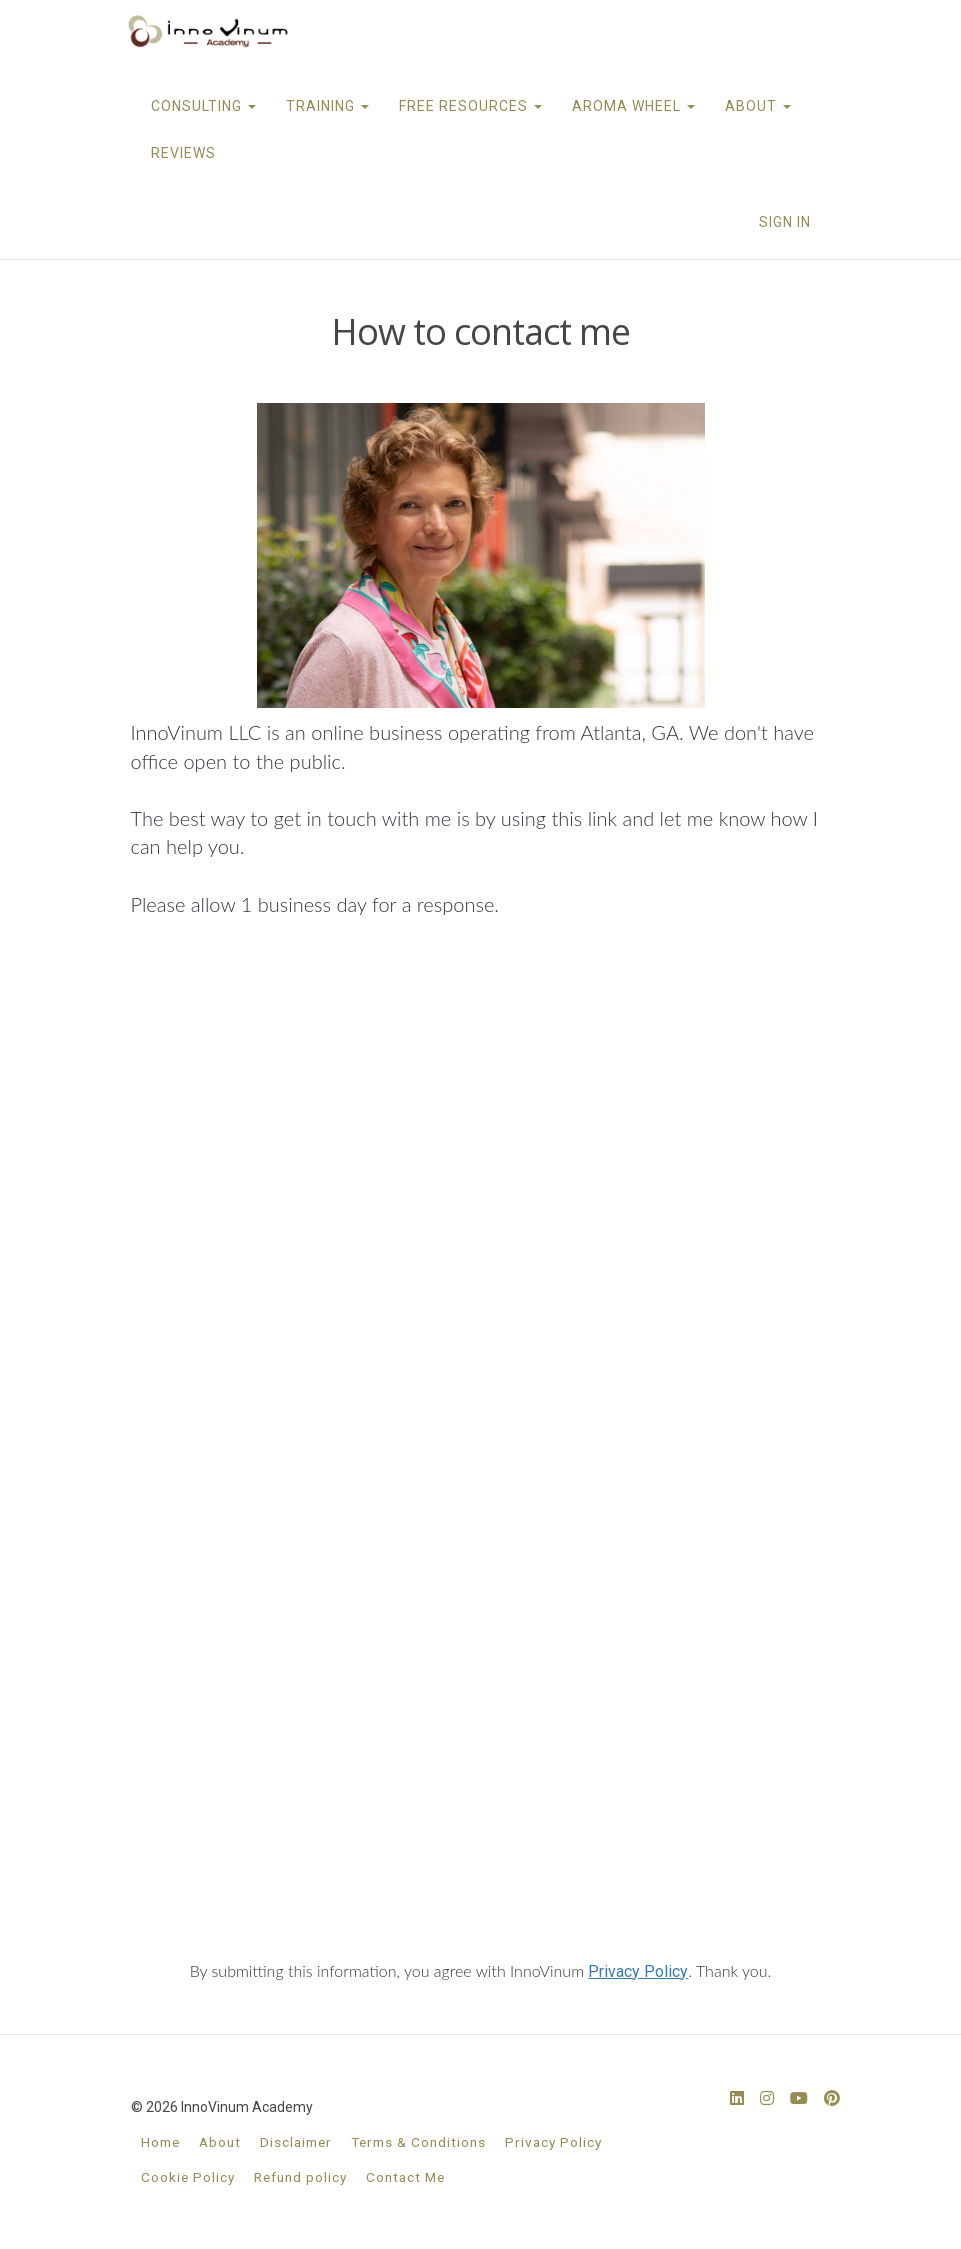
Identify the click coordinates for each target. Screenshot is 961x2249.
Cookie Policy (188, 2177)
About (220, 2142)
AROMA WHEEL (633, 106)
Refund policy (300, 2177)
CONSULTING (203, 106)
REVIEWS (183, 153)
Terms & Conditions (418, 2142)
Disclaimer (296, 2142)
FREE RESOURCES (470, 106)
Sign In (785, 222)
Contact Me (405, 2177)
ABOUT (758, 106)
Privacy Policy (638, 1971)
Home (160, 2142)
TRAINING (327, 106)
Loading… (481, 1450)
